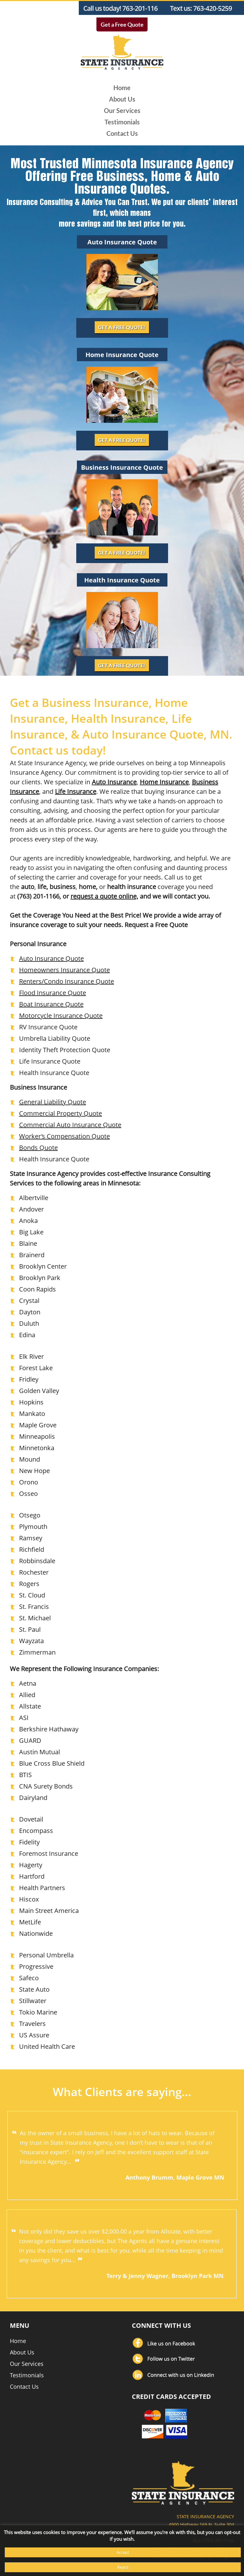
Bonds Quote (38, 1147)
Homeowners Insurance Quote (64, 970)
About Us (122, 99)
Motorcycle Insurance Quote (61, 1015)
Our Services (122, 110)
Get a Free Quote (122, 24)
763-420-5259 (212, 8)
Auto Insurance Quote (51, 958)
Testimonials (122, 122)
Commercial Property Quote (60, 1113)
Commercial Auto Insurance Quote (70, 1124)
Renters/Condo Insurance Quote (66, 981)
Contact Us (122, 133)
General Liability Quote (52, 1102)
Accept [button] (123, 2552)
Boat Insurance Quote (51, 1004)
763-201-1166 (141, 8)
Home (122, 87)
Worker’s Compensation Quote (64, 1136)
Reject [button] (123, 2567)
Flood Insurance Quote (52, 992)
